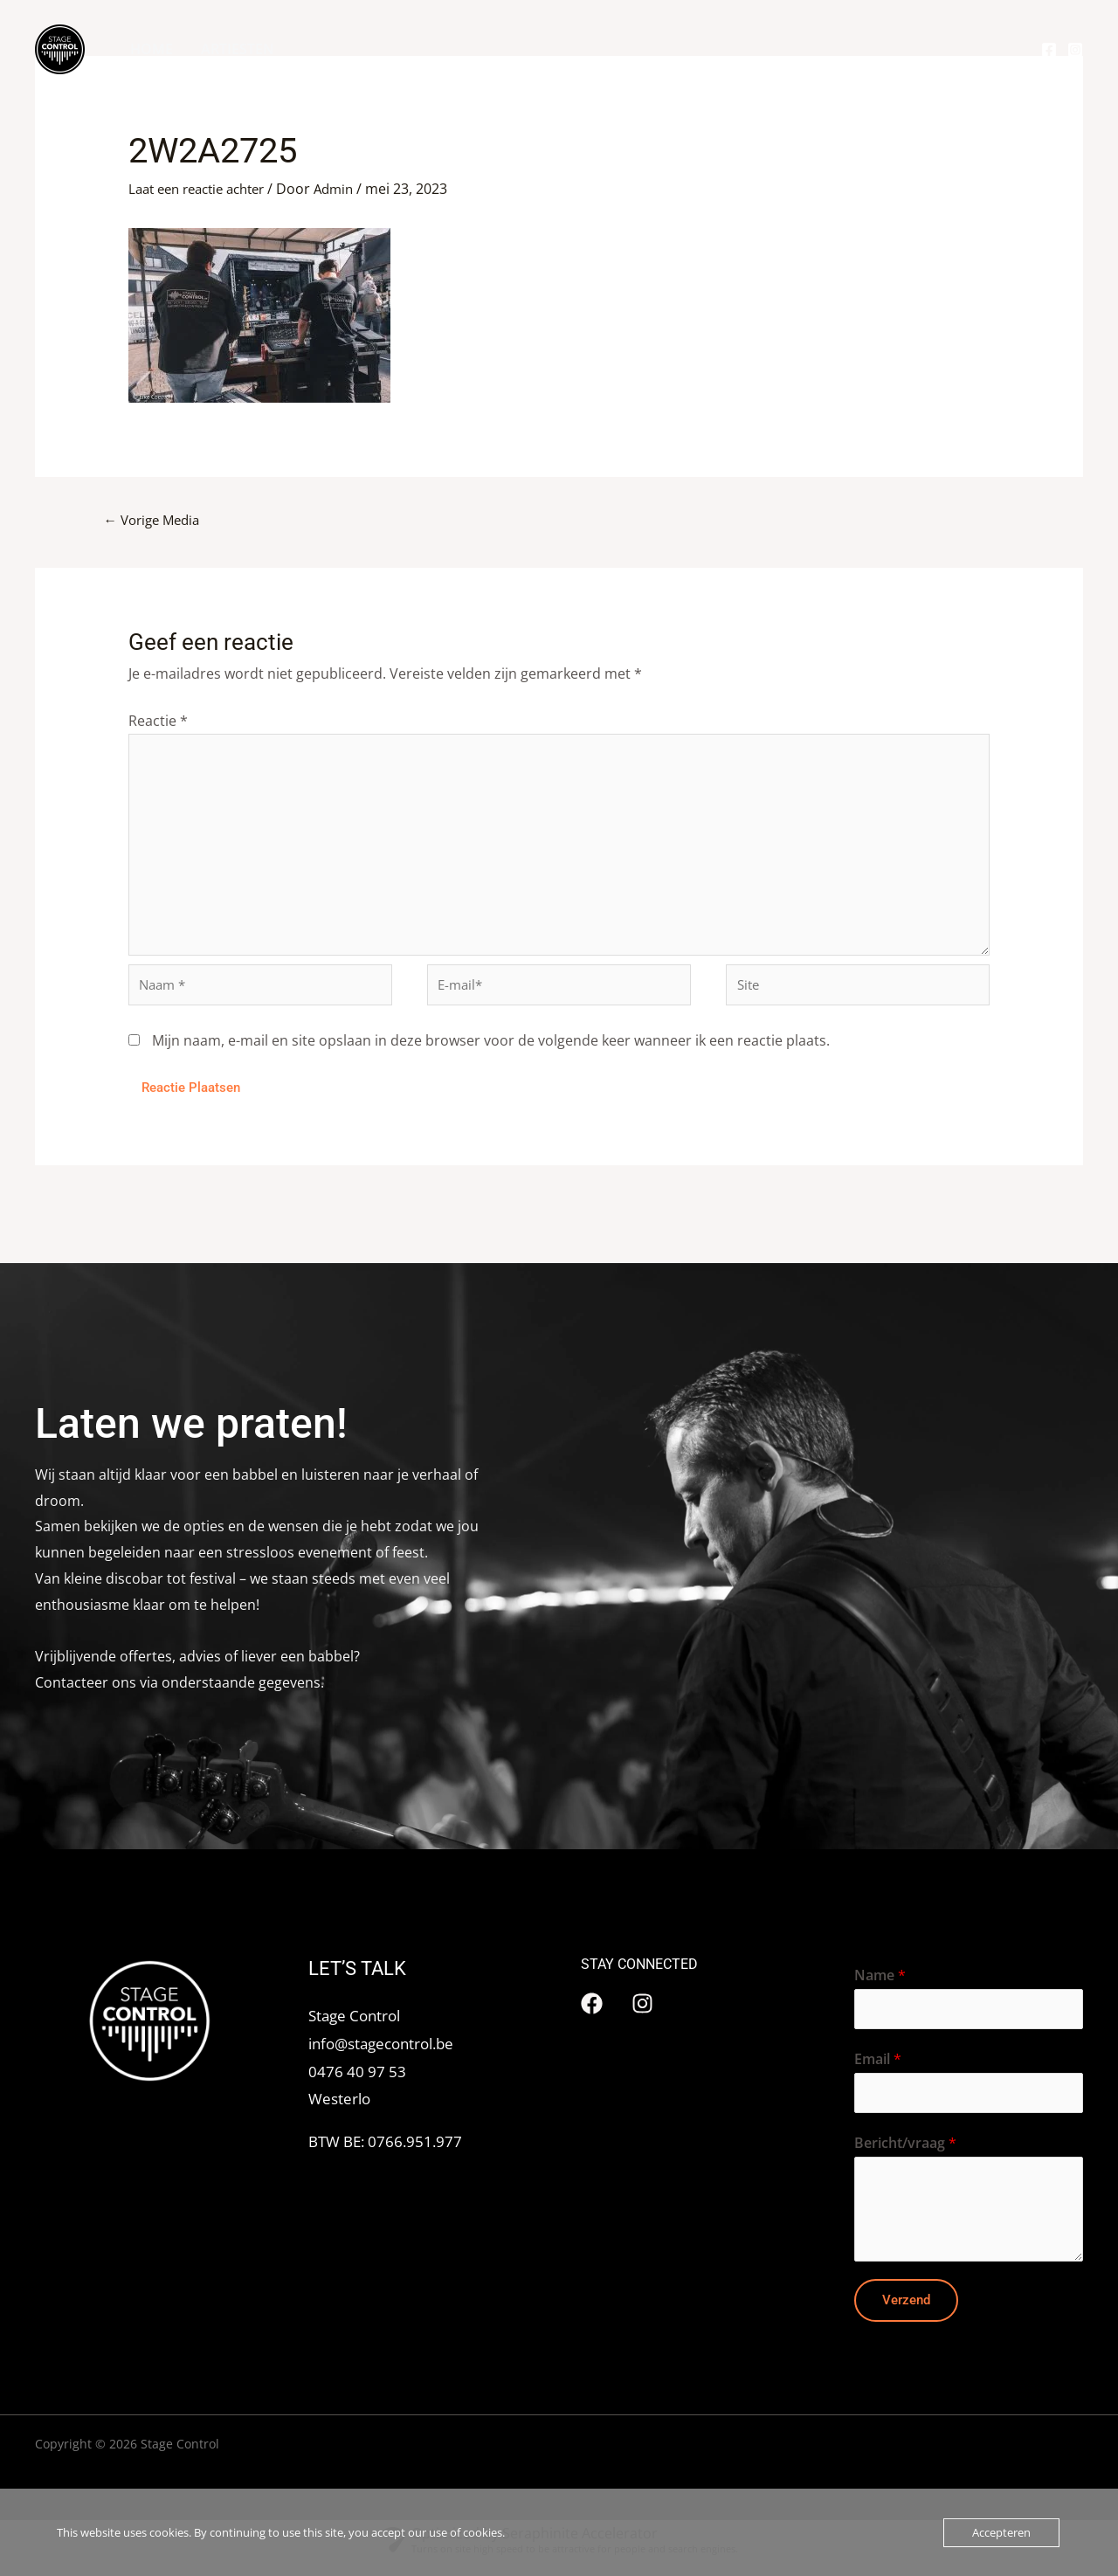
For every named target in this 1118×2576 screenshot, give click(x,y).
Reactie (158, 721)
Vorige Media (156, 521)
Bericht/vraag (905, 2157)
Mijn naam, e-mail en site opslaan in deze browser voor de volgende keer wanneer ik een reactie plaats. (491, 1050)
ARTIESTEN (237, 49)
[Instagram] (1075, 50)
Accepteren (1001, 2532)
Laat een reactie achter (204, 188)
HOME (151, 49)
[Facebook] (1049, 50)
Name (880, 1986)
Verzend (906, 2314)
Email (877, 2072)
